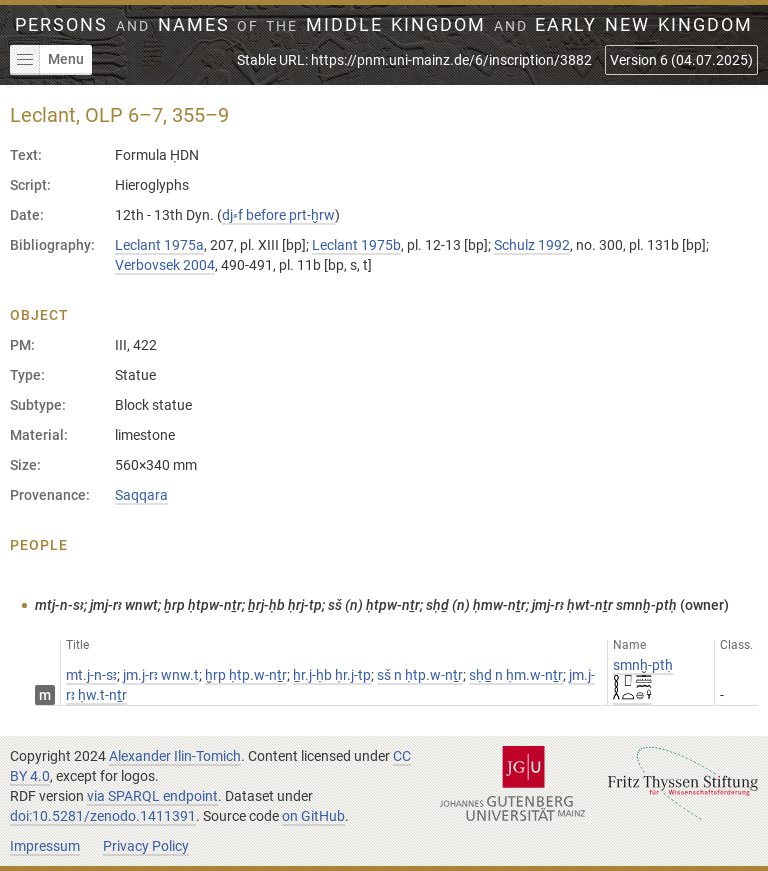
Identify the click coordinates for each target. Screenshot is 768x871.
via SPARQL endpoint (152, 796)
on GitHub (313, 816)
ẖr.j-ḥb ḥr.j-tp (332, 675)
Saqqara (141, 495)
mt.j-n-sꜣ (91, 675)
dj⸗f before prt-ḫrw (278, 215)
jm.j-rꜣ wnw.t (161, 675)
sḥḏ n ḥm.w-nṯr (516, 675)
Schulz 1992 (532, 245)
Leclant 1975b (356, 245)
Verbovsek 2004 (165, 265)
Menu (47, 60)
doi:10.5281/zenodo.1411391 (103, 816)
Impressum (45, 846)
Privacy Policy (146, 846)
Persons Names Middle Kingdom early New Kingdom (384, 25)
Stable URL (414, 60)
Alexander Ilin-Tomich (175, 756)
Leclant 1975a (159, 245)
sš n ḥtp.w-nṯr (420, 675)
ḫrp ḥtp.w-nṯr (246, 675)
